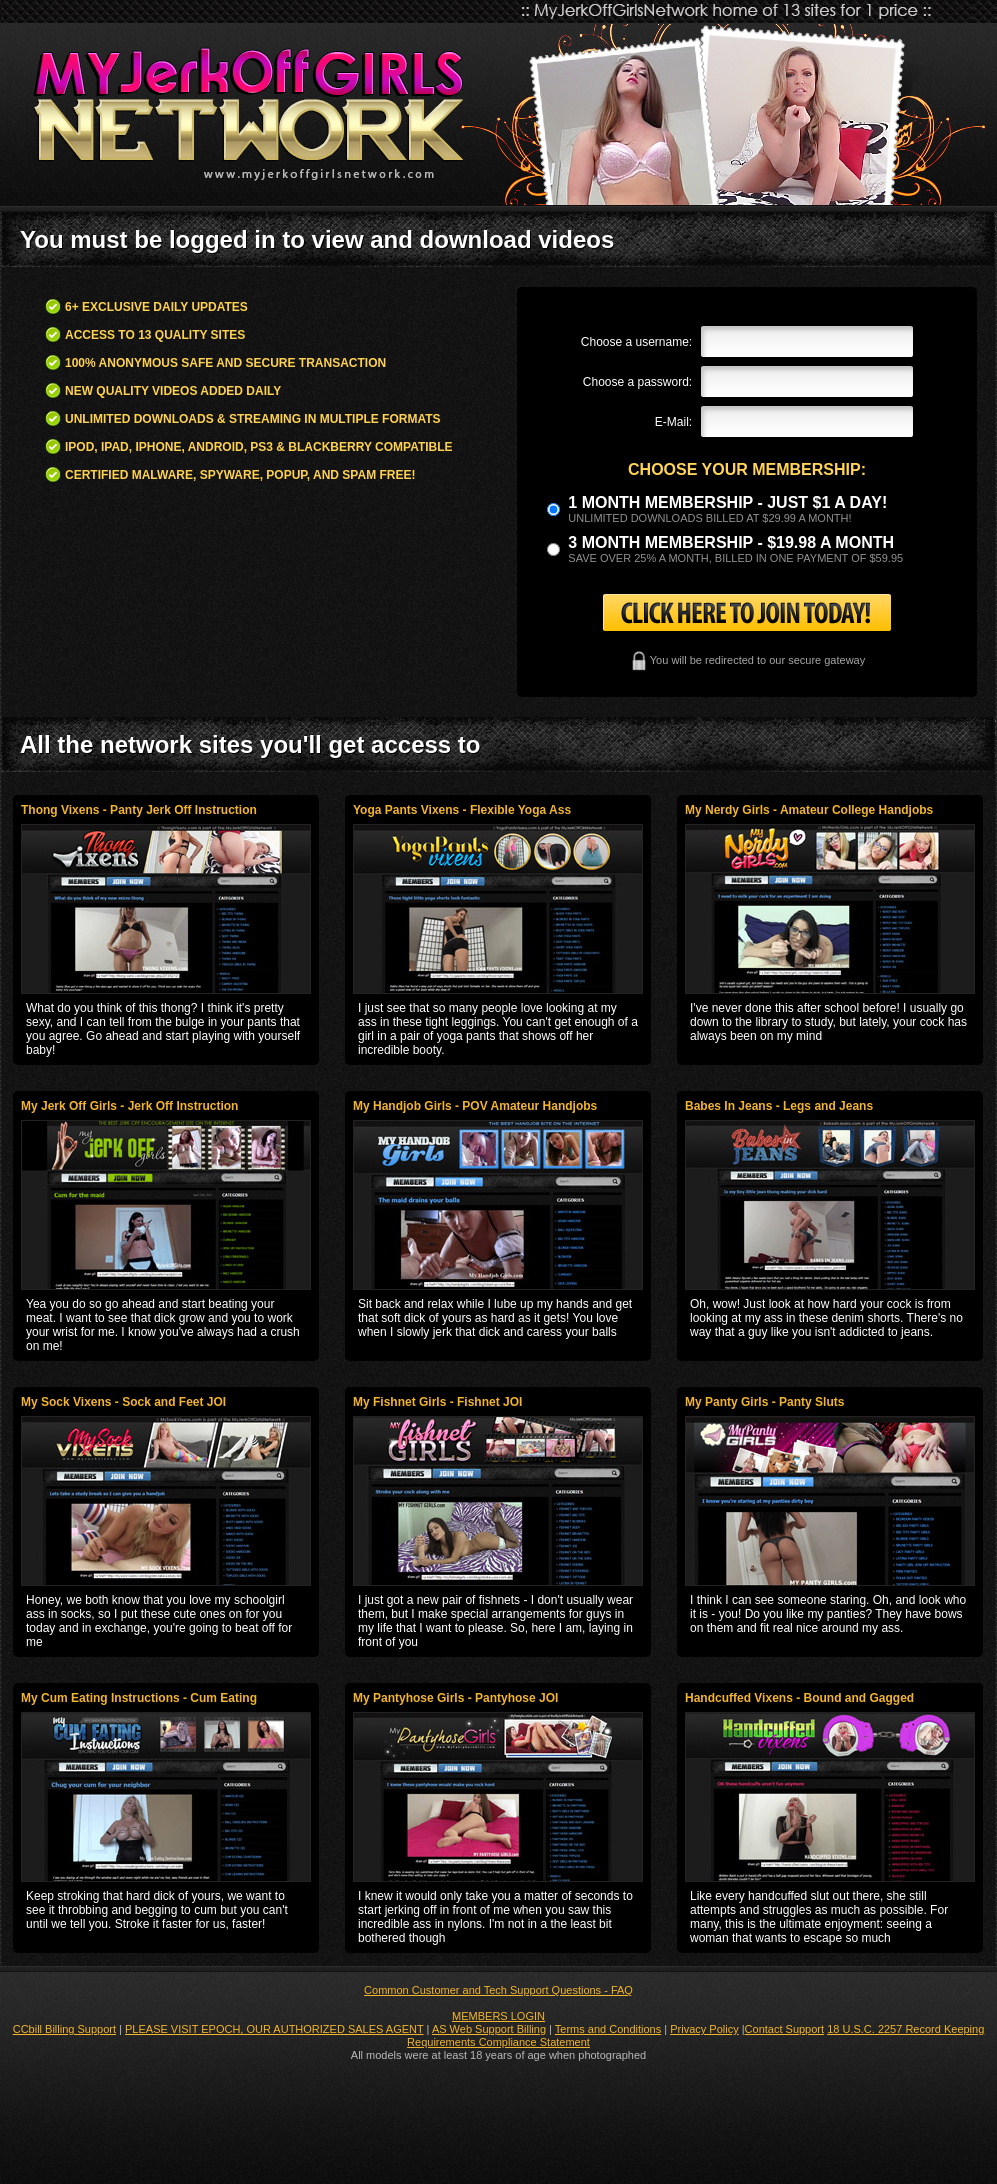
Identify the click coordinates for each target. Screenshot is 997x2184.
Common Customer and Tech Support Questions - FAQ (498, 1990)
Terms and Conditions (608, 2029)
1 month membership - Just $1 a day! (727, 502)
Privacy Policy (704, 2029)
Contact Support (785, 2029)
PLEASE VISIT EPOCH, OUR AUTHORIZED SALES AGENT (274, 2029)
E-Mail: (673, 422)
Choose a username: (636, 342)
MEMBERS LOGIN (498, 2016)
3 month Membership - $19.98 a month (731, 542)
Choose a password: (637, 382)
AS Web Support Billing (489, 2029)
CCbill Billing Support (64, 2029)
